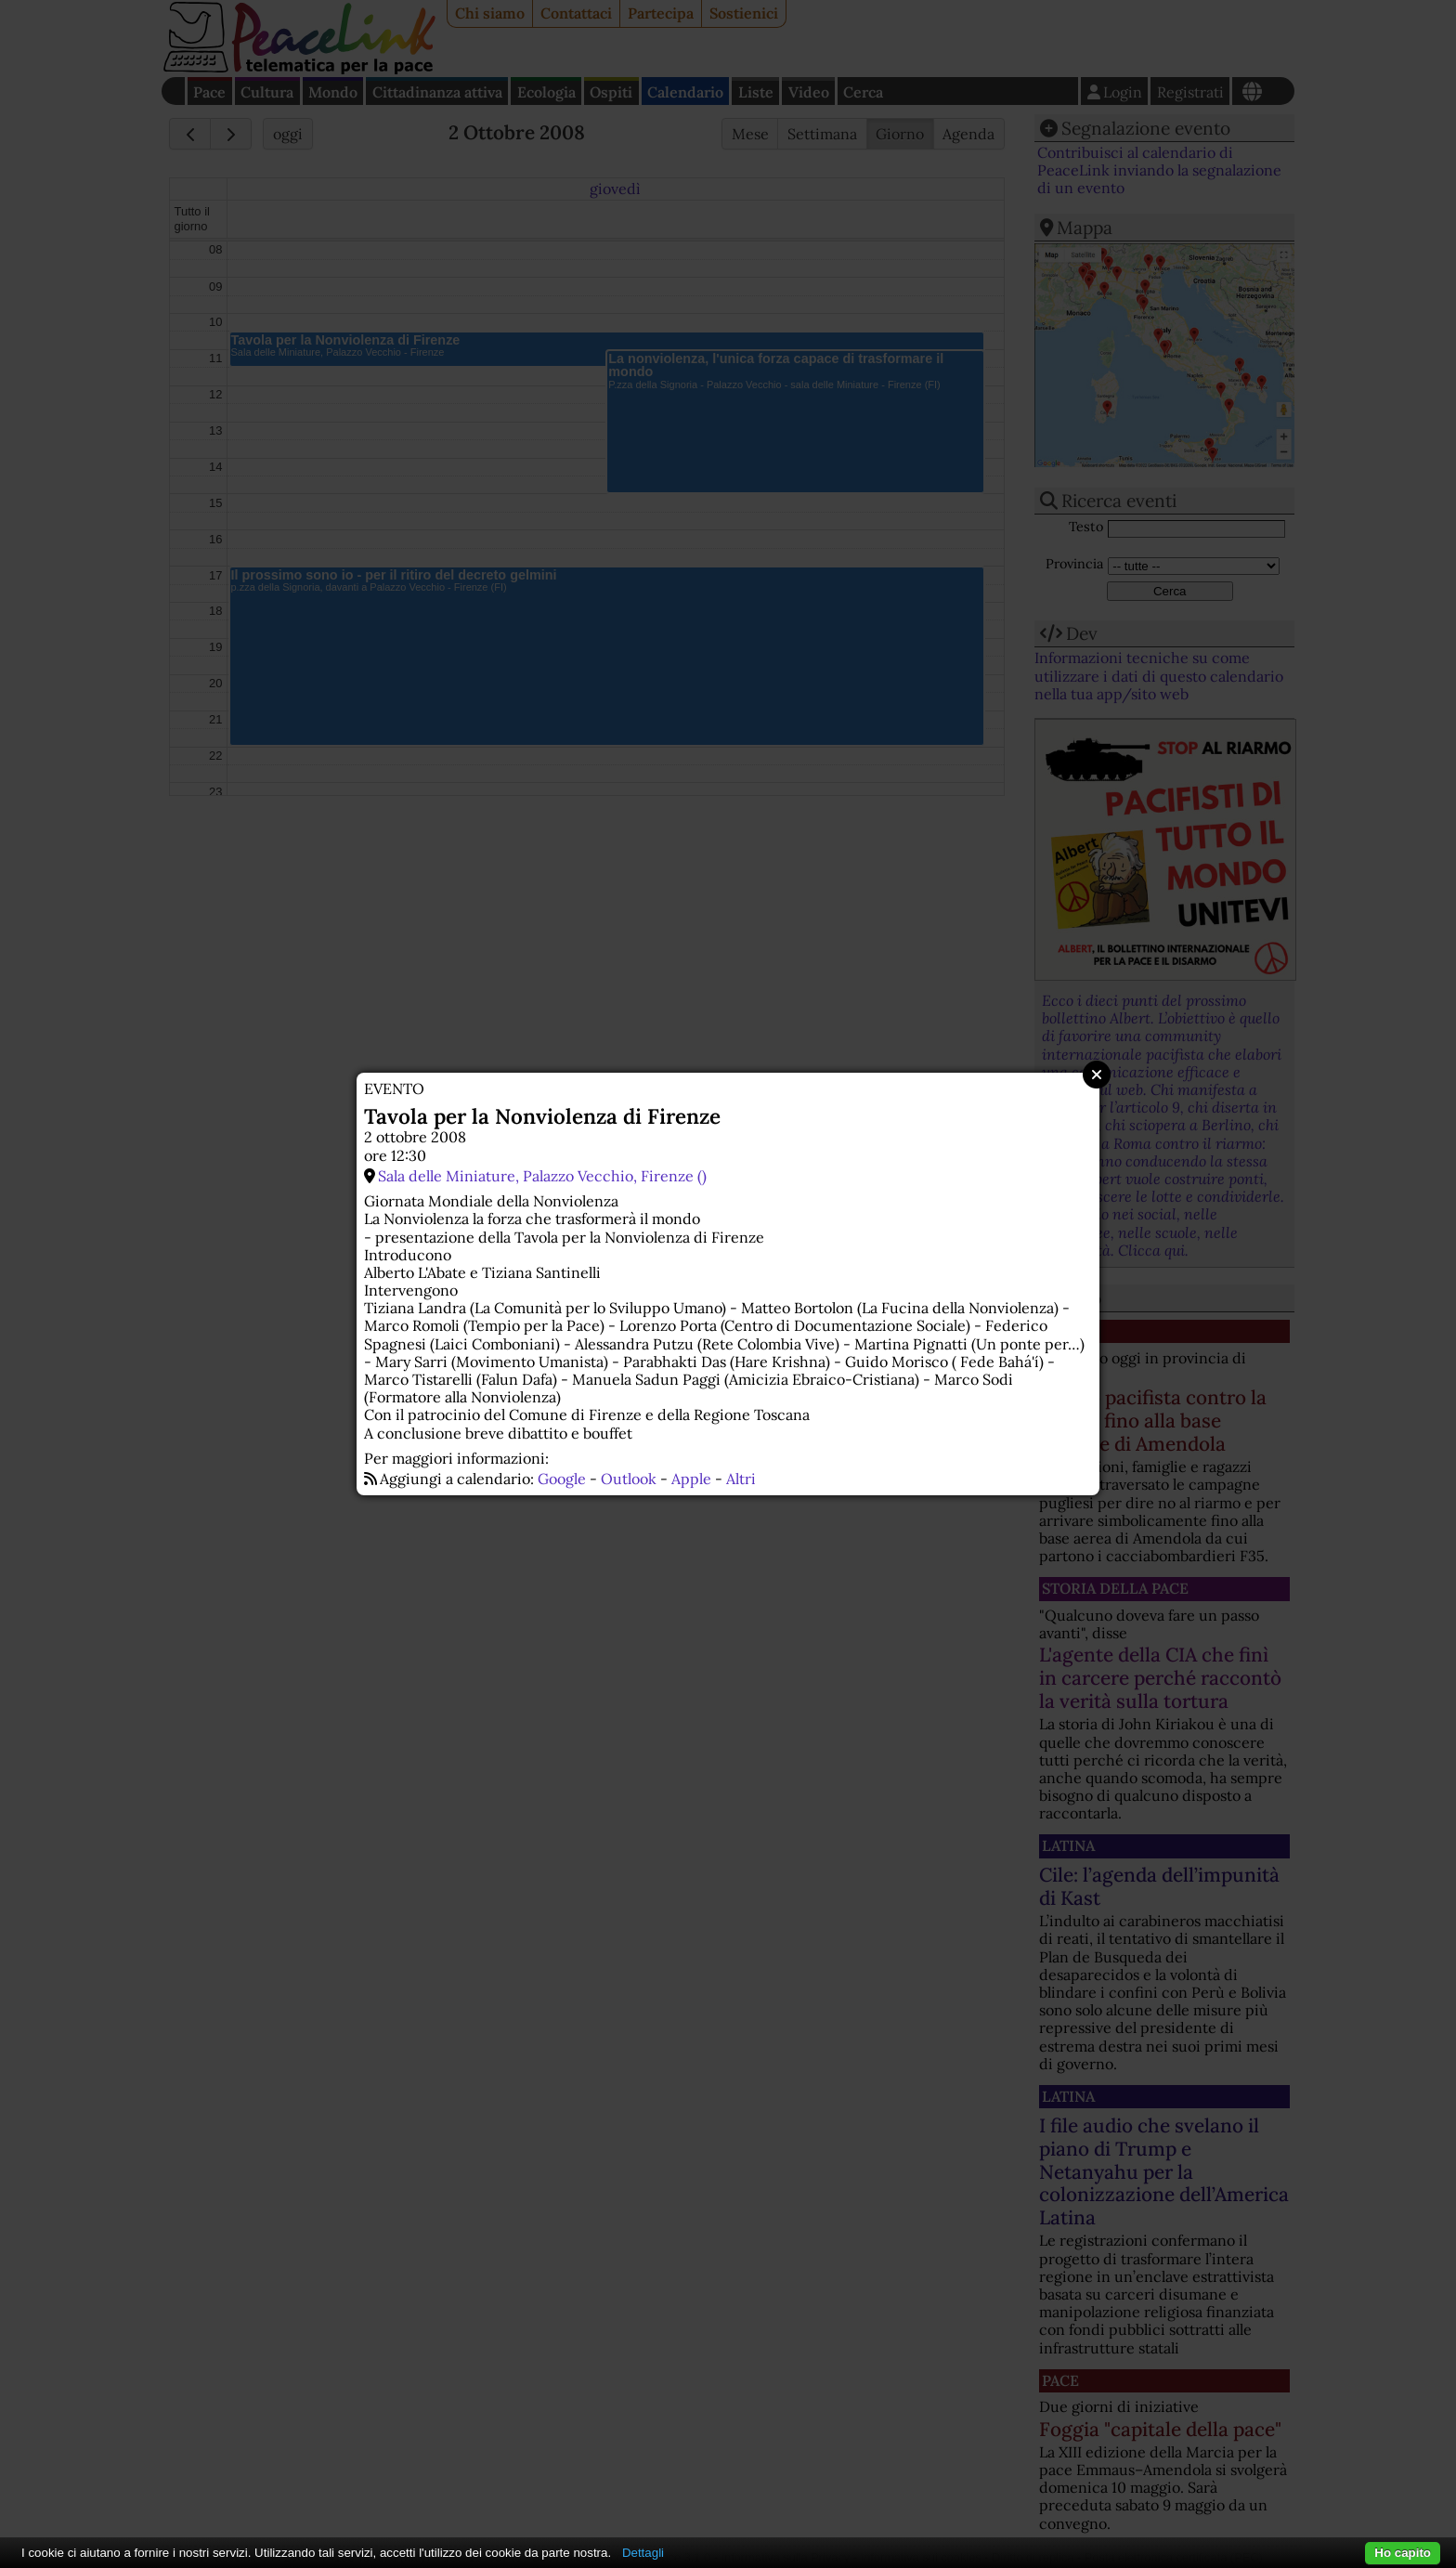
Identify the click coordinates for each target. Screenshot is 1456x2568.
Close (1097, 1074)
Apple (691, 1478)
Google (562, 1478)
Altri (741, 1478)
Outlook (628, 1478)
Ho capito (1402, 2553)
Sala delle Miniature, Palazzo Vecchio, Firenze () (542, 1176)
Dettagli (643, 2553)
